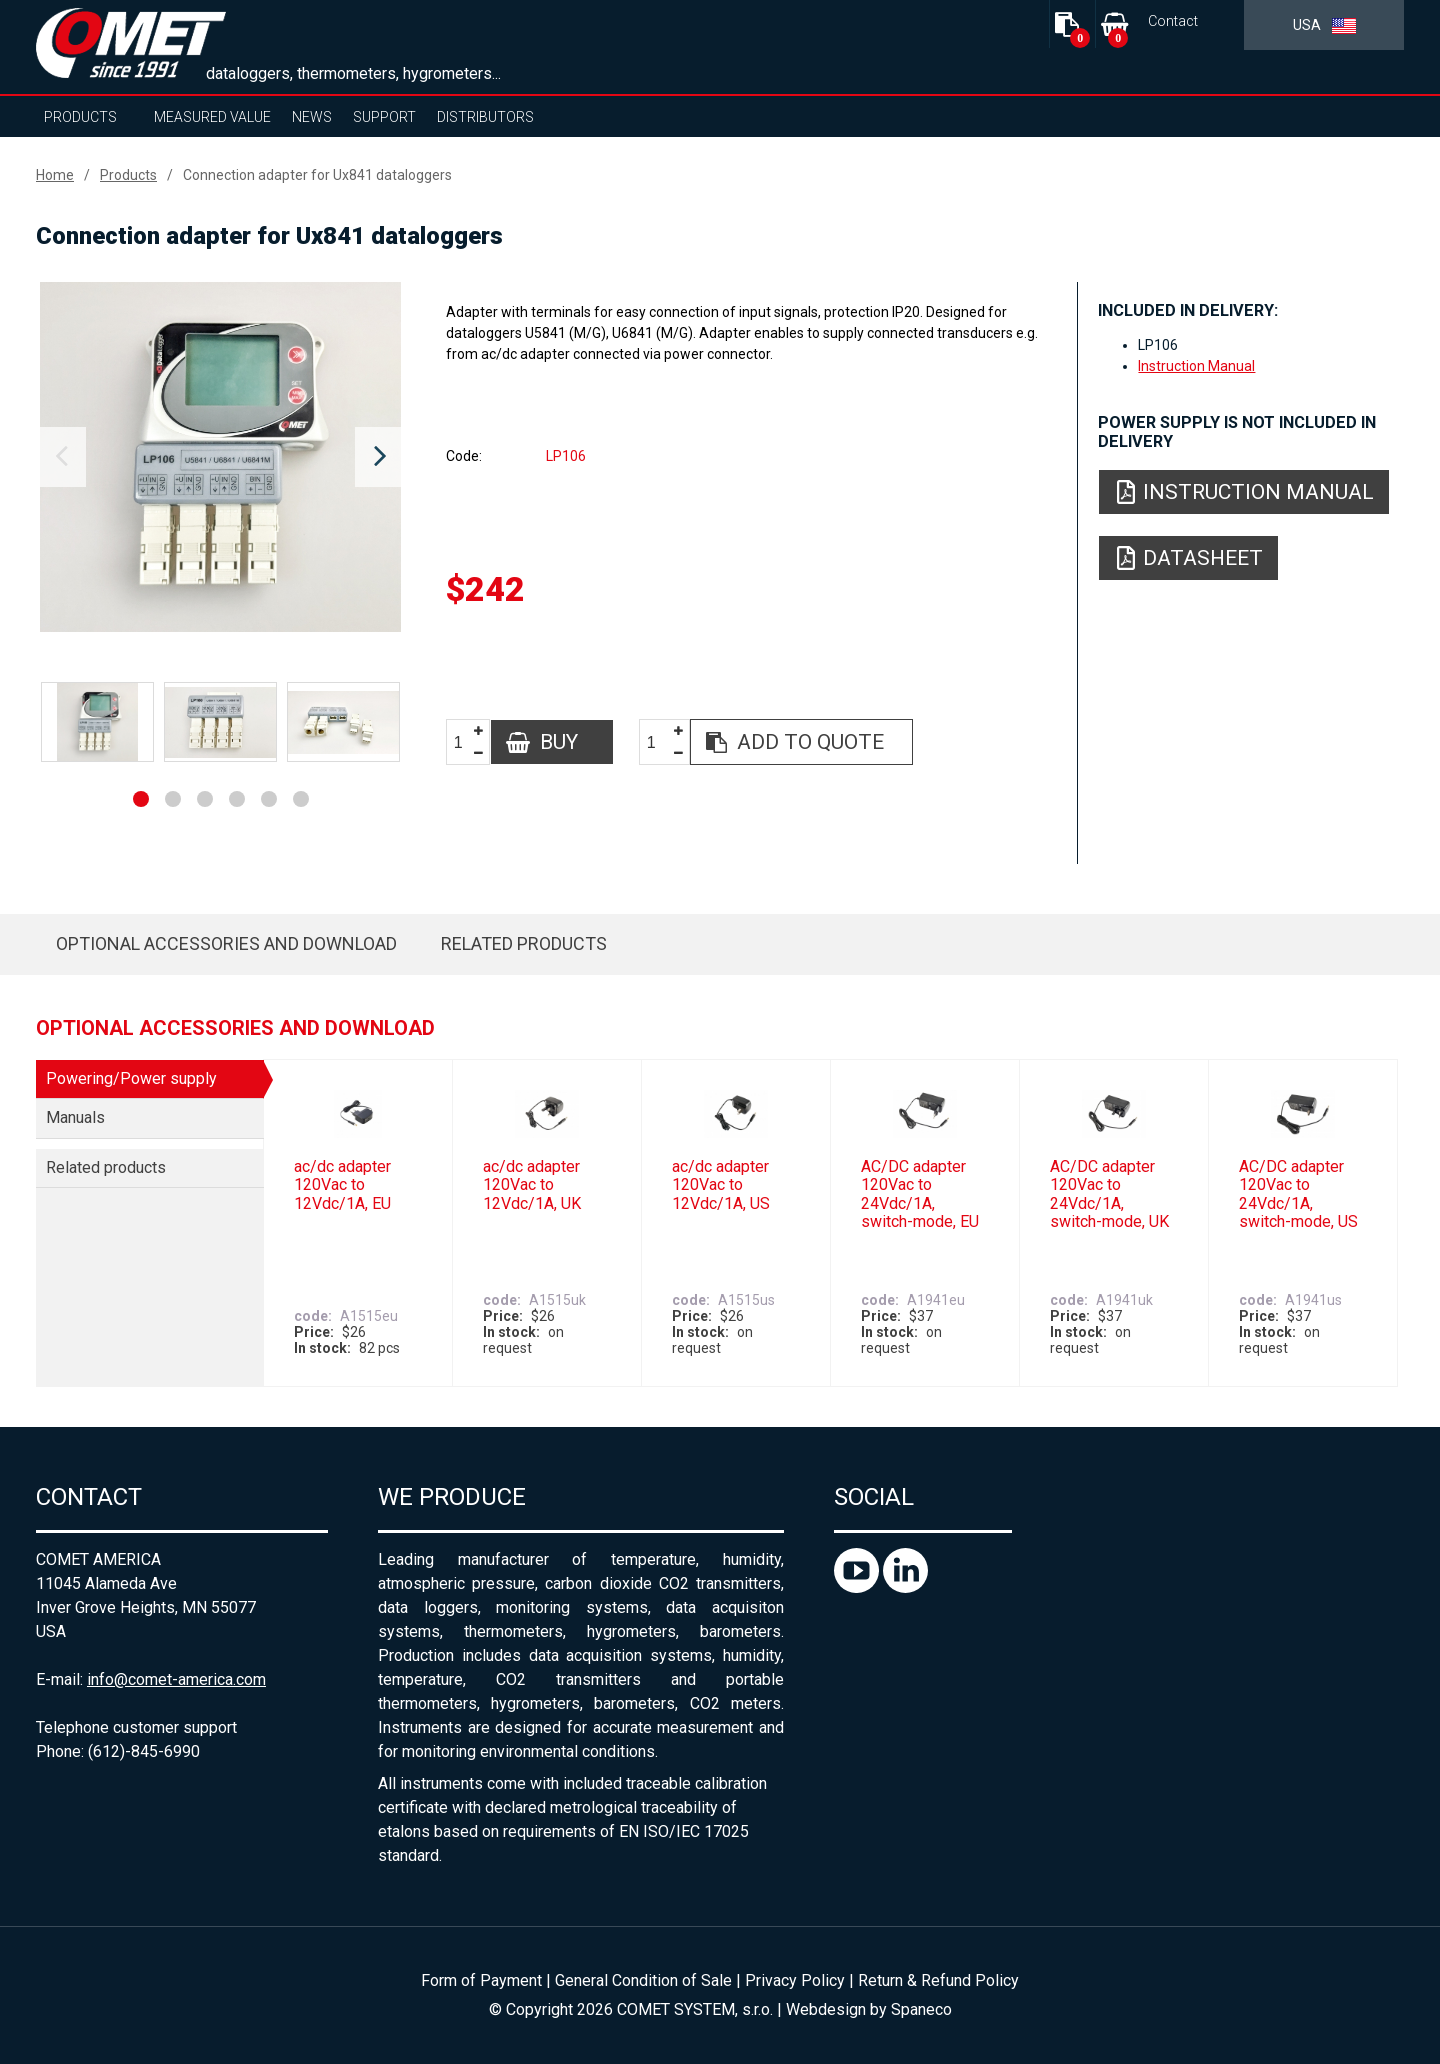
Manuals (75, 1117)
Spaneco (921, 2009)
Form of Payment (481, 1980)
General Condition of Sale (643, 1980)
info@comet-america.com (176, 1679)
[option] (220, 457)
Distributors (485, 117)
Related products (524, 943)
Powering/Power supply (131, 1078)
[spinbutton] (466, 742)
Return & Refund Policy (938, 1980)
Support (384, 117)
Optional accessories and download (226, 943)
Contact (1173, 21)
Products (80, 117)
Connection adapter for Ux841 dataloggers (317, 175)
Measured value (212, 117)
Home (55, 175)
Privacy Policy (795, 1980)
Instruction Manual (1196, 366)
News (312, 117)
